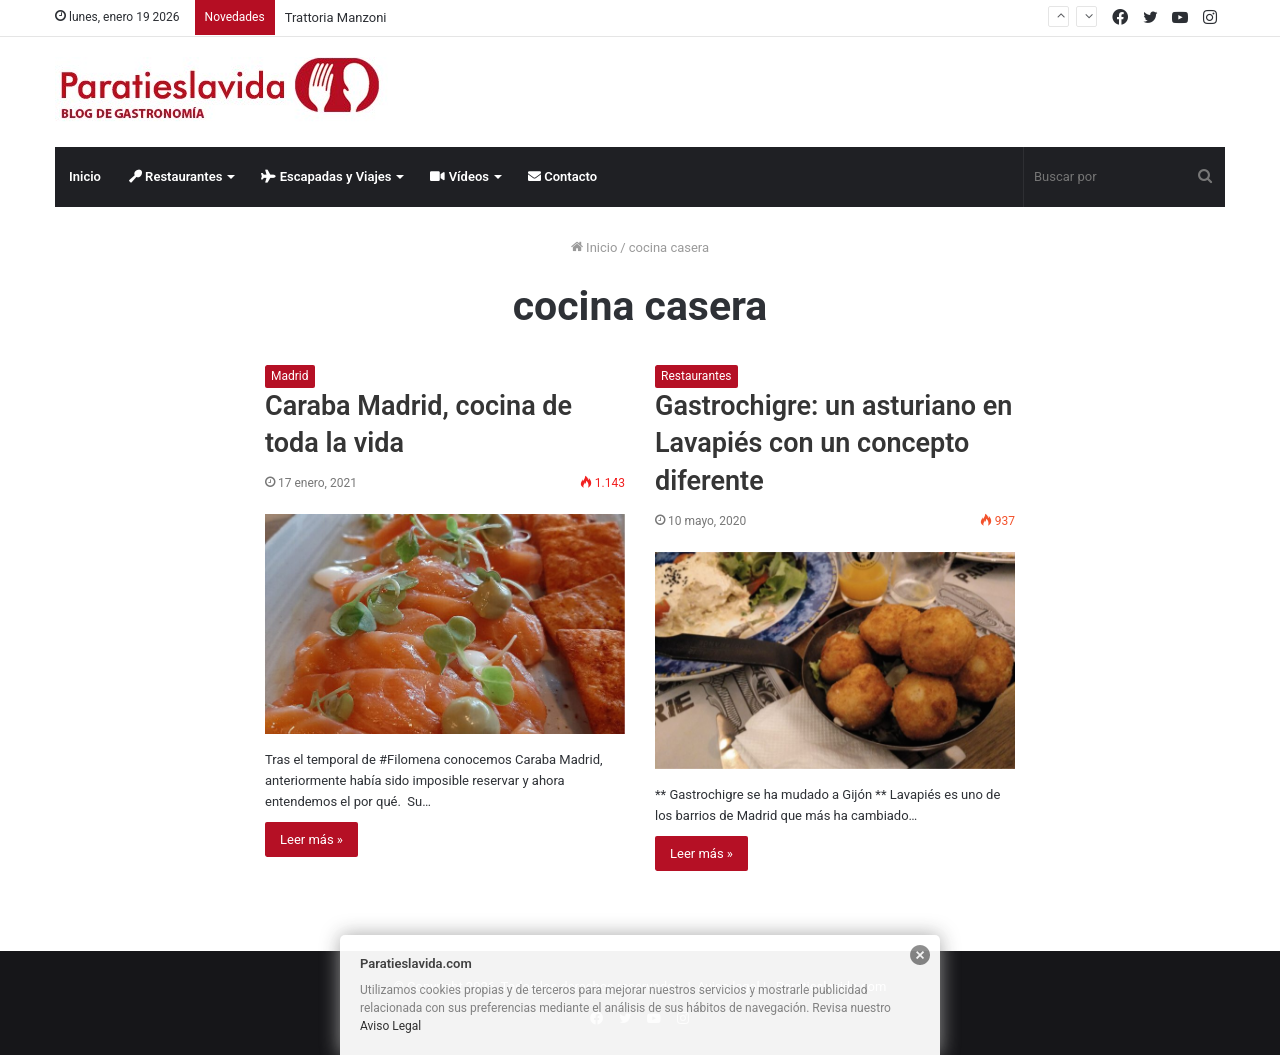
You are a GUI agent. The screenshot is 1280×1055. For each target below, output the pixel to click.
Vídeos (459, 176)
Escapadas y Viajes (326, 176)
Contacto (562, 176)
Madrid (290, 376)
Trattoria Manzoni (336, 17)
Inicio (85, 176)
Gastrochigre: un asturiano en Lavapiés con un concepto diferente (833, 444)
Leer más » (311, 839)
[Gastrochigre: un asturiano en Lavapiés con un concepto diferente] (835, 660)
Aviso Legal (390, 1026)
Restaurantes (176, 176)
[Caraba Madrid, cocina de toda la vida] (445, 624)
